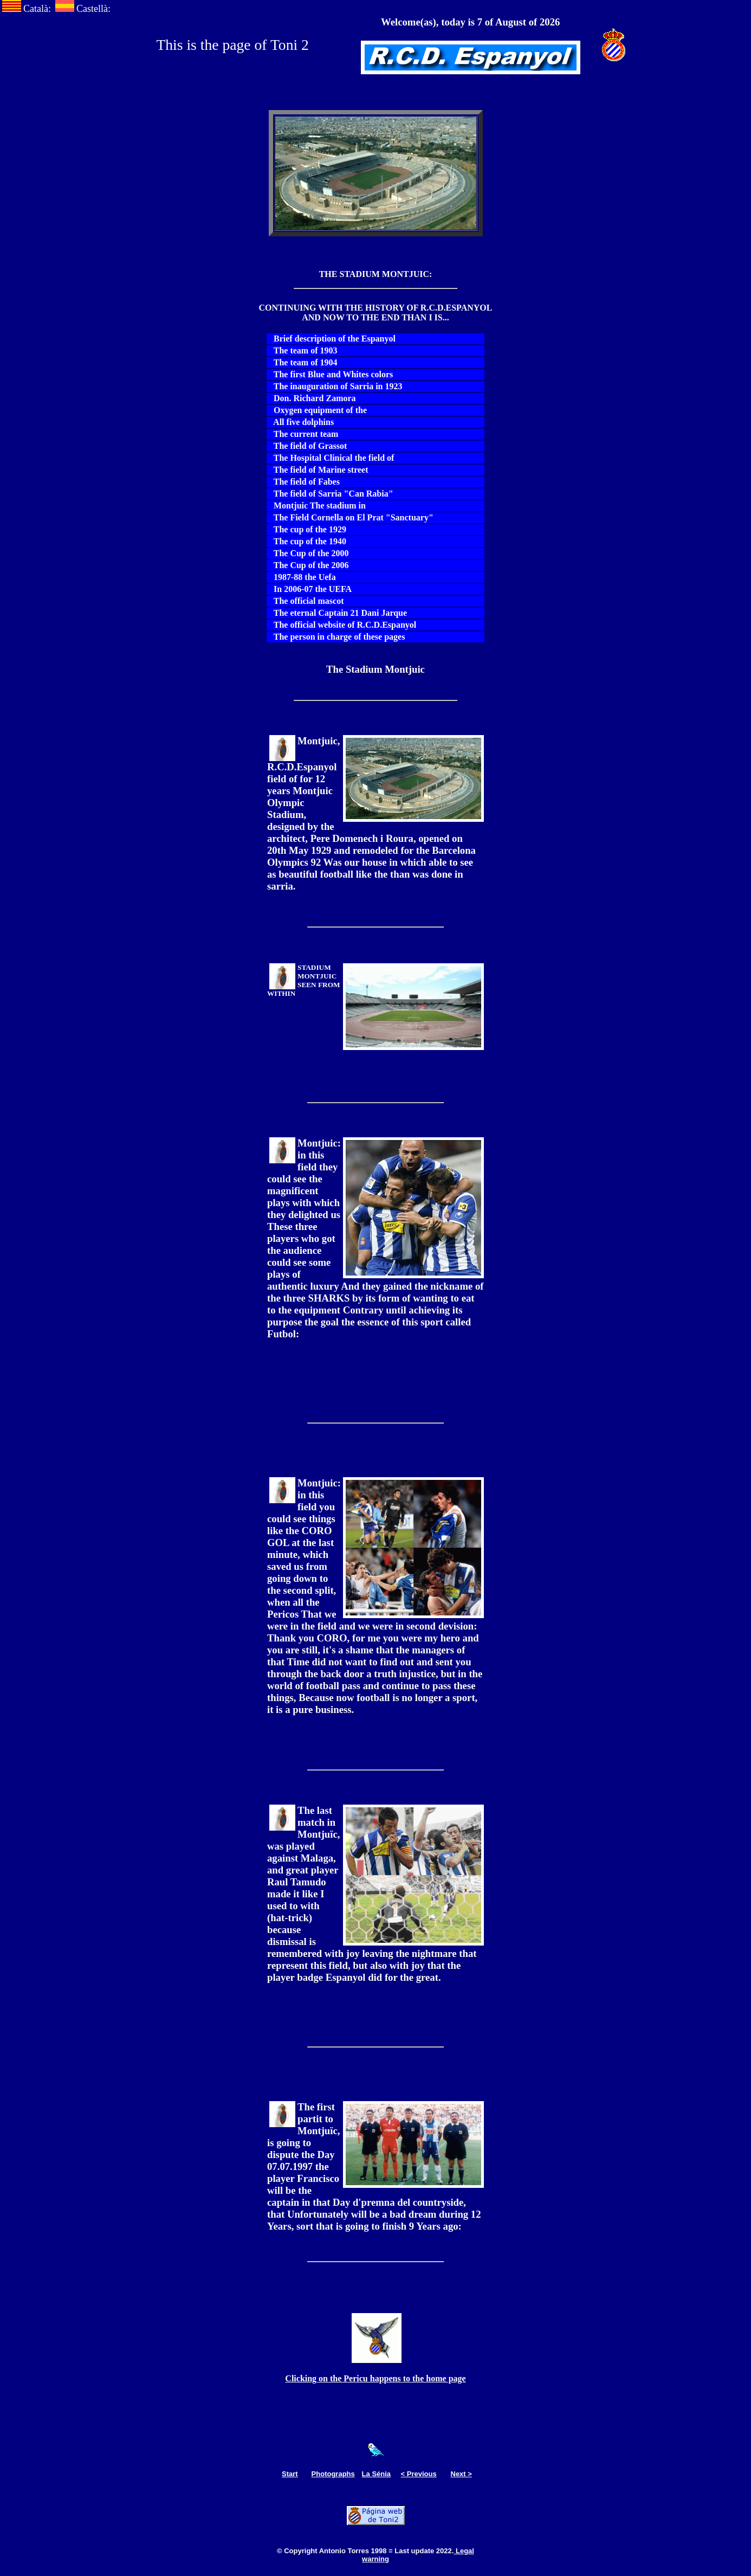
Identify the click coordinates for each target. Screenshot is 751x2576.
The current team (302, 434)
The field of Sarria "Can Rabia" (330, 493)
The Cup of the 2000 (307, 553)
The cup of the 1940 (306, 541)
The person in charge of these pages (336, 636)
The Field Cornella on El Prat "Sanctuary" (350, 517)
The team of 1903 (302, 350)
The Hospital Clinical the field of (330, 457)
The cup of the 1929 (306, 529)
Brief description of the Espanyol (331, 338)
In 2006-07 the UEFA (309, 589)
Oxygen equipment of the (317, 410)
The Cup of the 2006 (307, 565)
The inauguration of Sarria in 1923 (335, 386)
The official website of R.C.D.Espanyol (341, 624)
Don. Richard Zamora (311, 398)
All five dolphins (300, 422)
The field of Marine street (317, 469)
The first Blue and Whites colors (330, 374)
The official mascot (305, 601)
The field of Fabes (303, 481)
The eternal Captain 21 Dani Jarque (337, 612)
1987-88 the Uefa (301, 577)
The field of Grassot (307, 445)
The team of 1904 (302, 362)
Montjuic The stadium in (316, 505)
